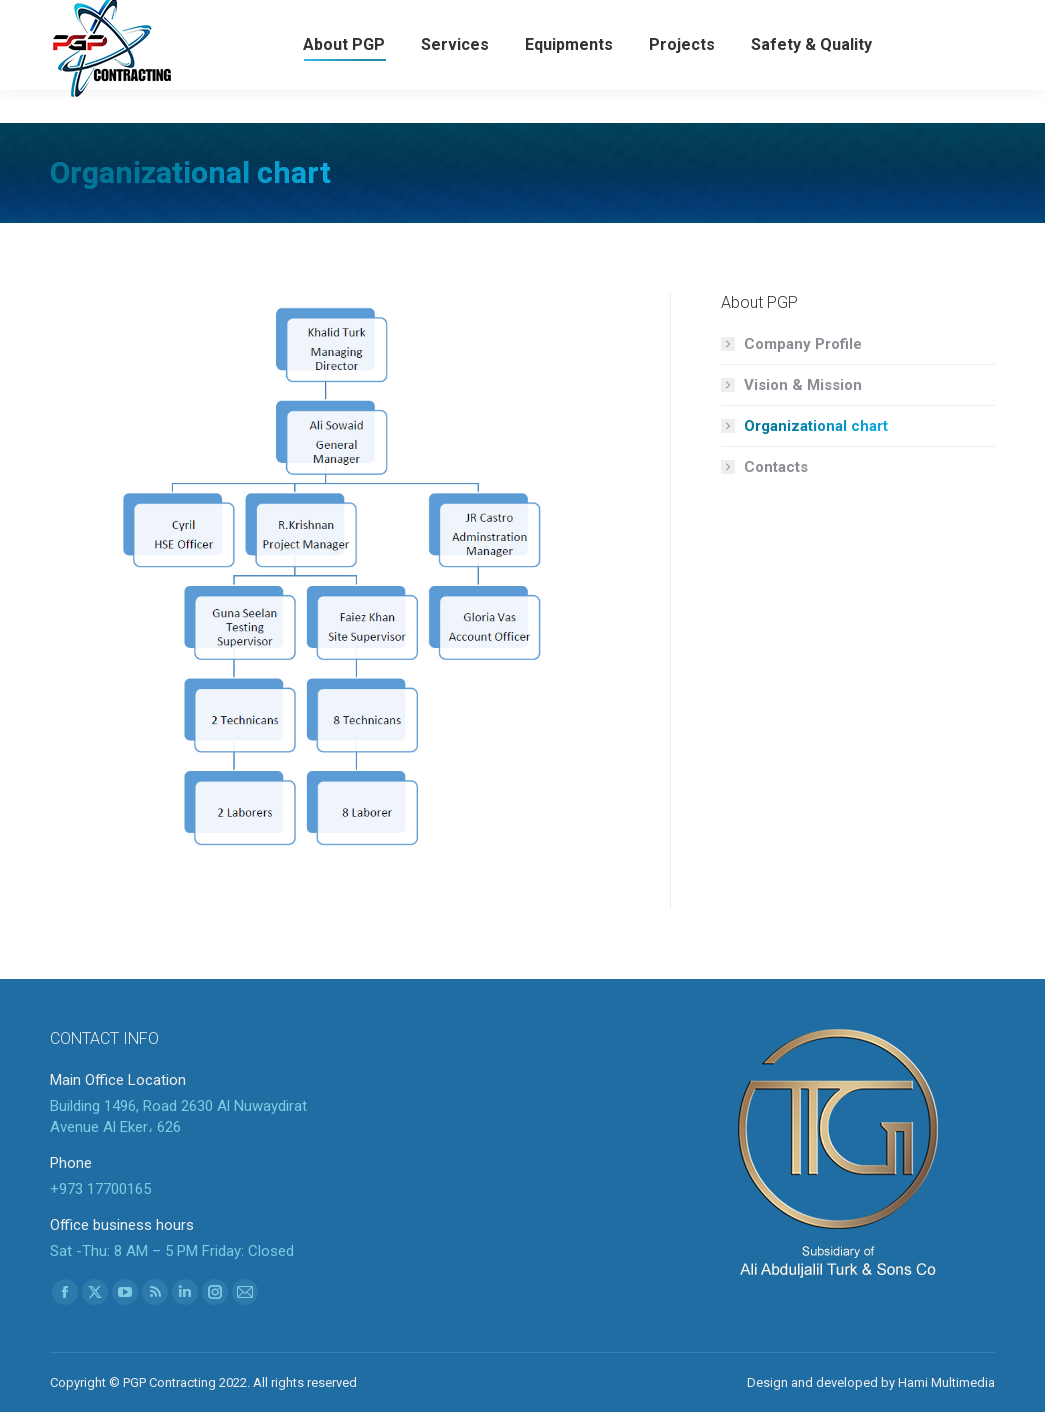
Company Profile (803, 344)
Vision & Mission (803, 385)
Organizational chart (816, 426)
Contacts (776, 467)
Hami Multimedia (946, 1382)
